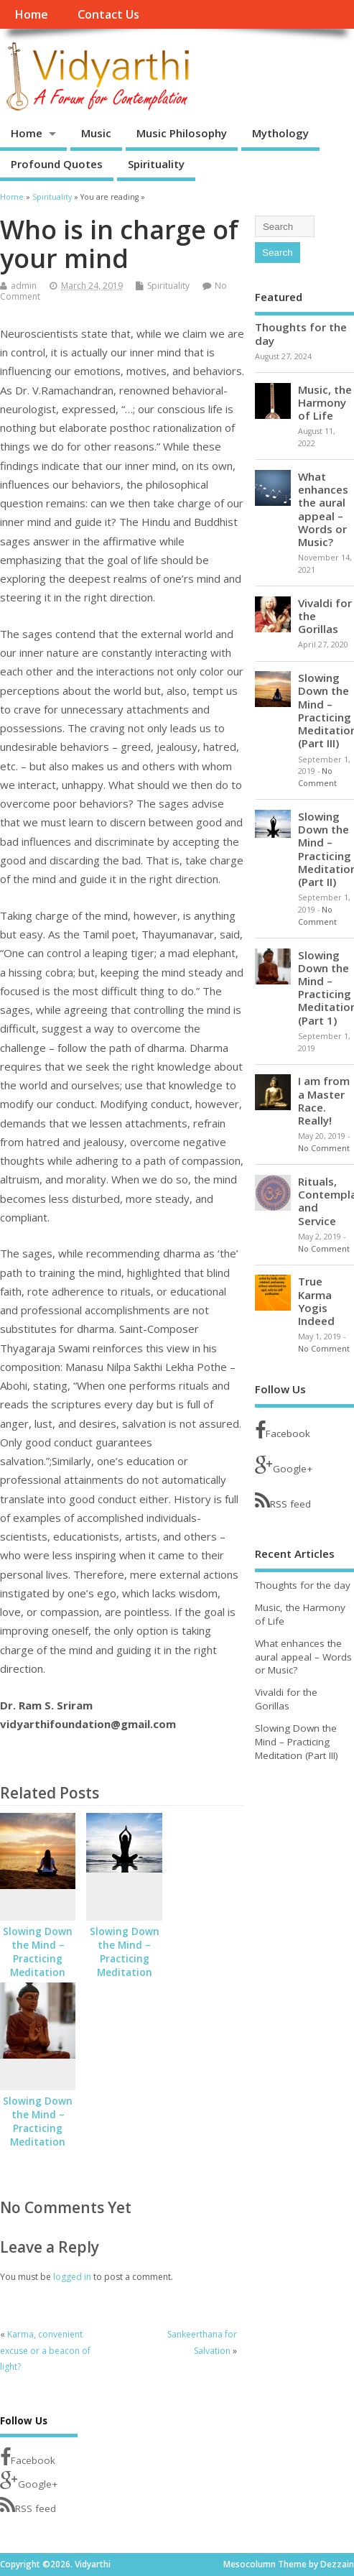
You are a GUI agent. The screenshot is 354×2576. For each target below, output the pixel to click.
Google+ (283, 1465)
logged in (72, 2277)
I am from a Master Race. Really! (324, 1100)
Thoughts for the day (301, 333)
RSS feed (283, 1500)
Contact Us (108, 14)
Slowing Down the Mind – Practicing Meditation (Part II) (124, 1959)
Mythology (280, 133)
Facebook (282, 1430)
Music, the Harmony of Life (325, 402)
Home (31, 14)
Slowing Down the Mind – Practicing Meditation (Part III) (38, 1959)
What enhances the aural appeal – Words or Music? (323, 509)
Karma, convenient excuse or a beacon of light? (45, 2350)
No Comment (324, 1148)
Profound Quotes (57, 164)
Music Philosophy (181, 133)
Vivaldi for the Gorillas (286, 1699)
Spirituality (156, 164)
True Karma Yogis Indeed (316, 1301)
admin (24, 286)
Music (96, 133)
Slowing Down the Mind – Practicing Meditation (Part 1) (38, 2128)
